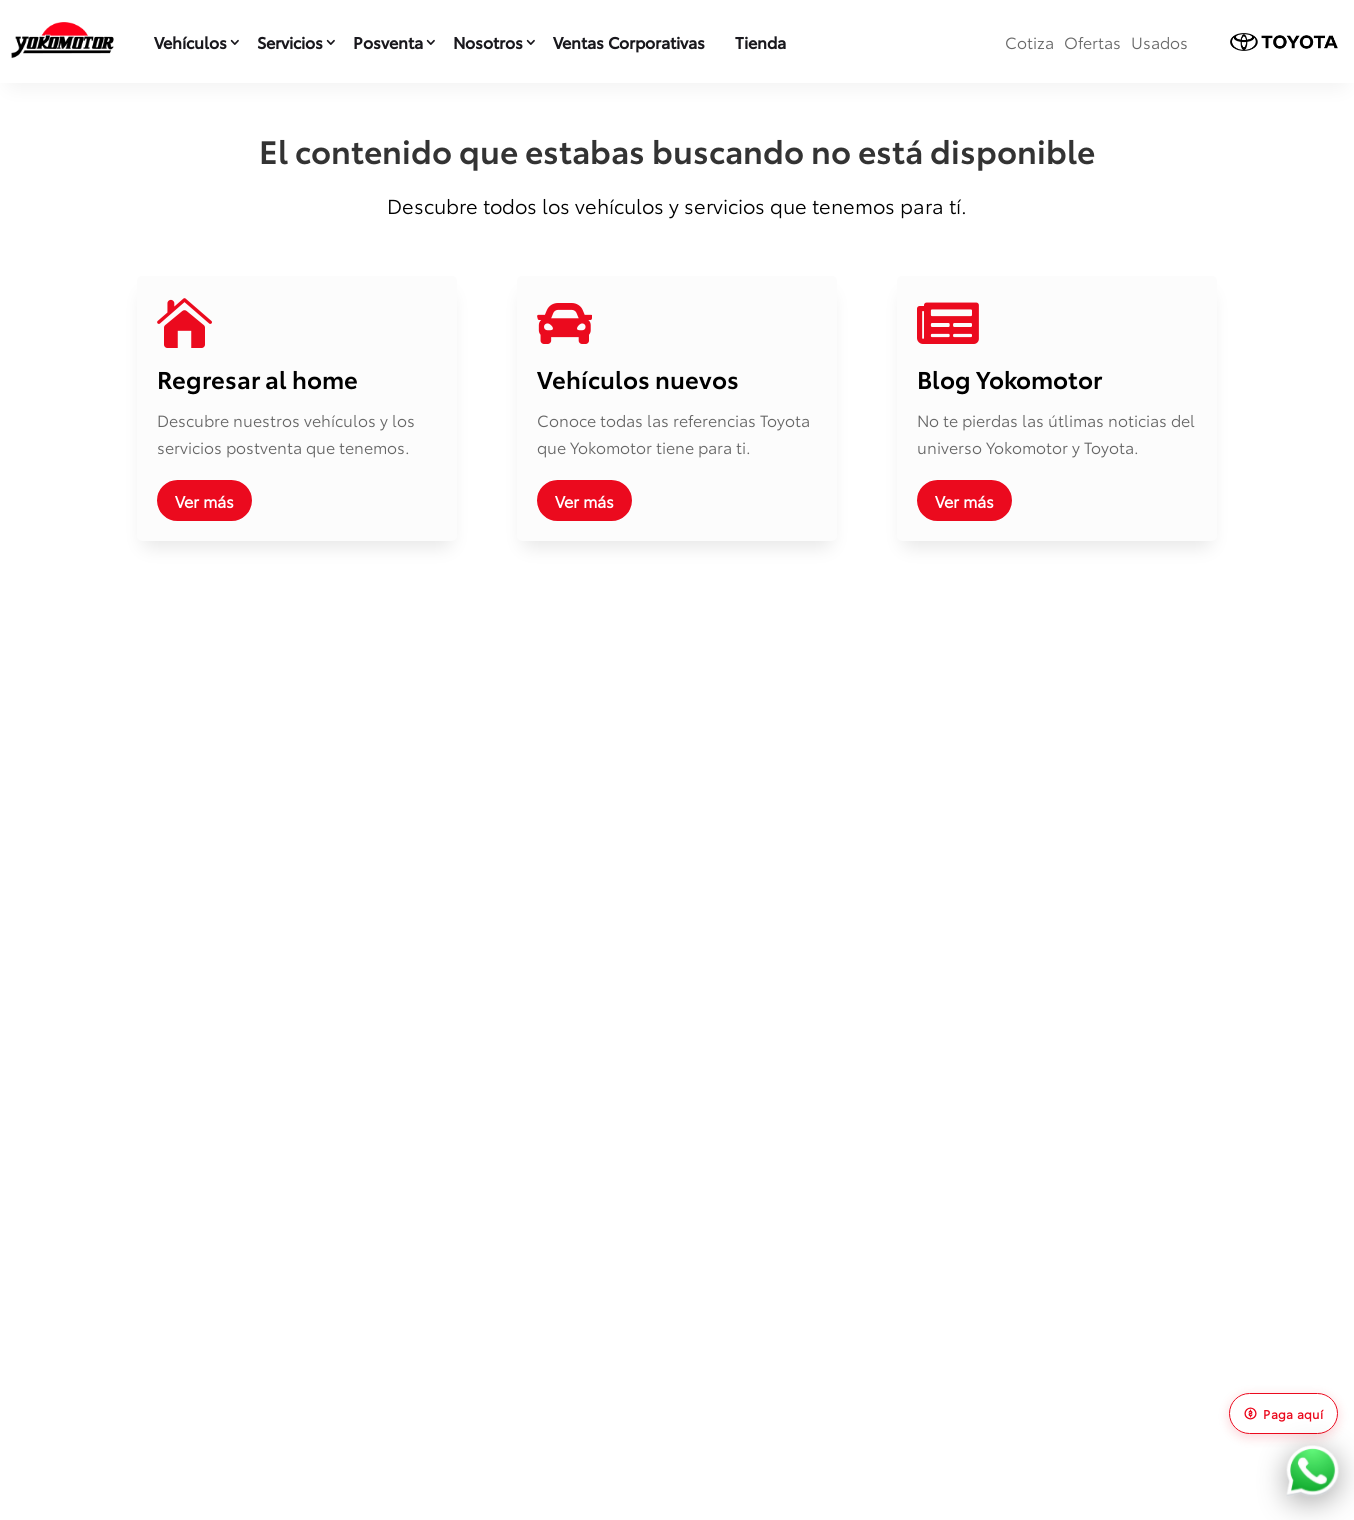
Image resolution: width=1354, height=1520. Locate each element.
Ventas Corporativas (629, 41)
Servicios (290, 41)
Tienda (760, 41)
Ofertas (1092, 41)
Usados (1159, 41)
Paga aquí (1283, 1413)
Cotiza (1029, 41)
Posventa (388, 41)
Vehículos (190, 41)
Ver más (204, 500)
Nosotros (488, 41)
